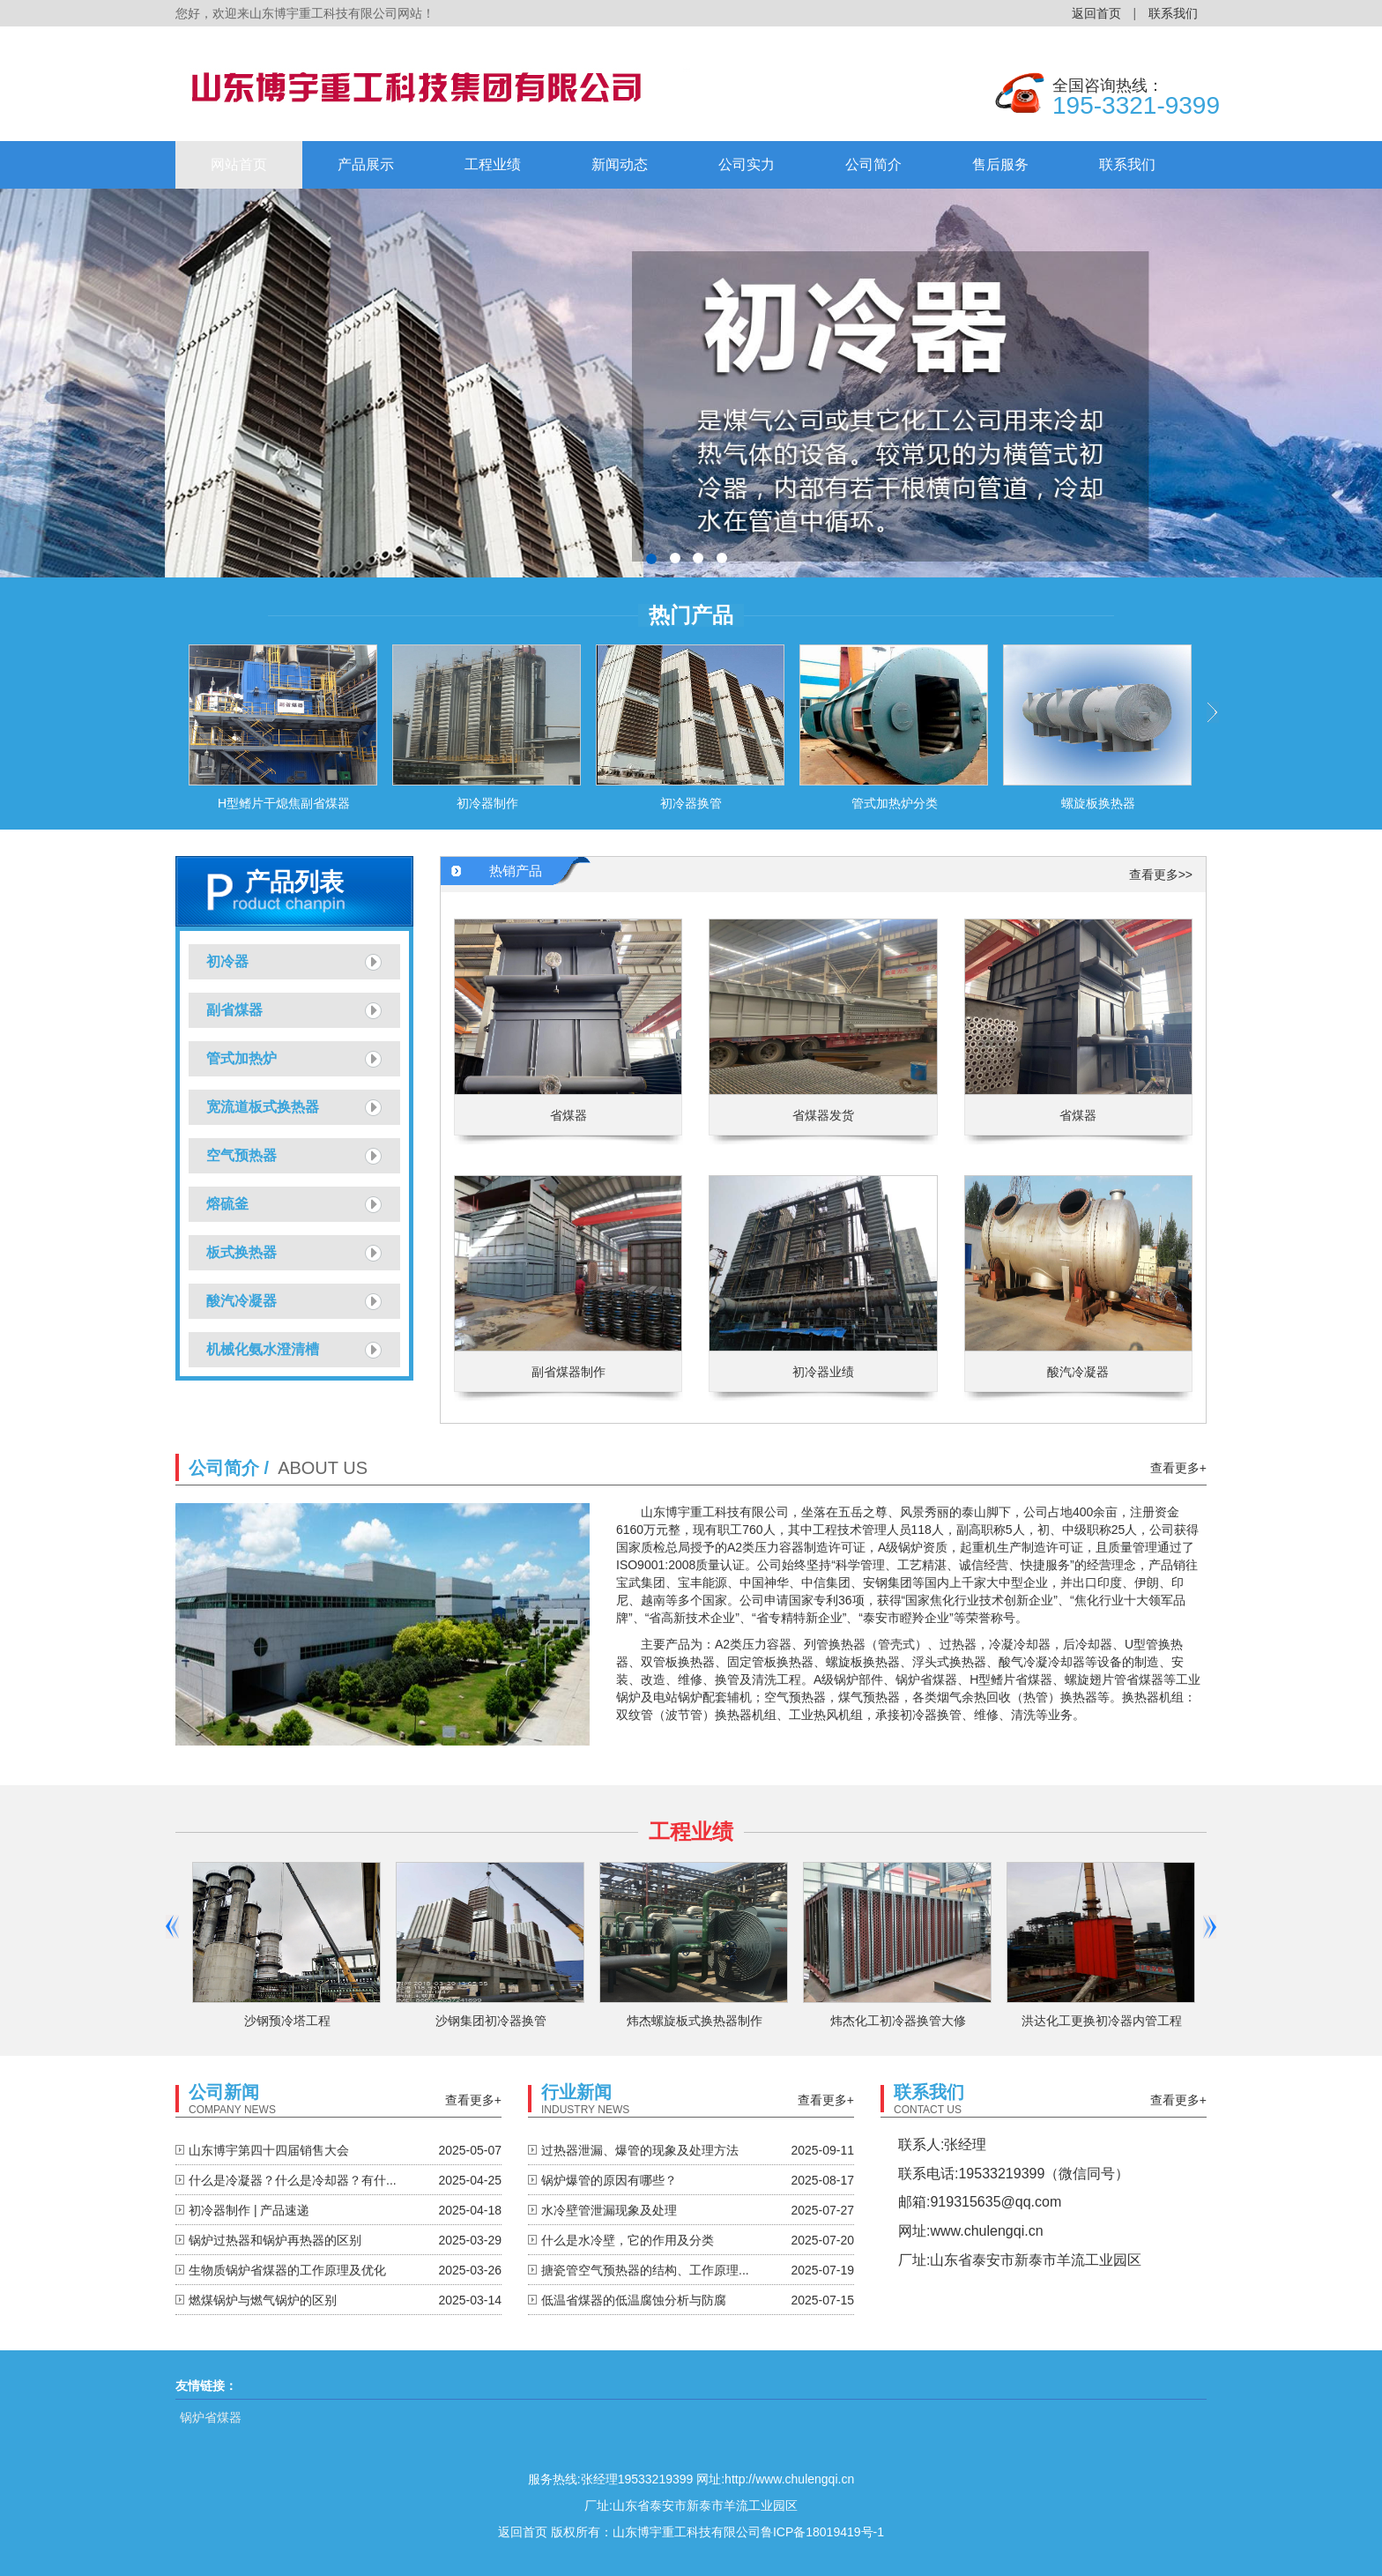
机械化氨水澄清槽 (262, 1349)
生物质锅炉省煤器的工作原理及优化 (287, 2270)
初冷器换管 (691, 803)
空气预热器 (241, 1155)
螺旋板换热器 (1098, 803)
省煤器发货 (823, 1115)
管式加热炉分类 (894, 803)
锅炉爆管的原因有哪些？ (609, 2180)
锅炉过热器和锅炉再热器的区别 (275, 2240)
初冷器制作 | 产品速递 (249, 2210)
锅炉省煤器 (210, 2417)
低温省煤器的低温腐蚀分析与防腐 (633, 2300)
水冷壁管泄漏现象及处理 (609, 2210)
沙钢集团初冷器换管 (490, 2021)
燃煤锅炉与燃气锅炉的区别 (263, 2300)
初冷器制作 (487, 803)
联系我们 (1173, 13)
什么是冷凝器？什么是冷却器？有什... (293, 2180)
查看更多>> (1161, 874)
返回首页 (1096, 13)
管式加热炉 (241, 1058)
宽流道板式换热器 (262, 1106)
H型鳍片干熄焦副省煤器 (284, 803)
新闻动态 (619, 164)
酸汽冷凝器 (241, 1300)
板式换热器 (241, 1252)
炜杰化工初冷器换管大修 (898, 2021)
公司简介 (873, 164)
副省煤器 (234, 1009)
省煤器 (568, 1115)
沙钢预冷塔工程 (287, 2021)
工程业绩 (492, 164)
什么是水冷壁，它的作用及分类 (627, 2240)
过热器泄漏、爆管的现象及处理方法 (640, 2150)
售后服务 (1000, 164)
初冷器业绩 (823, 1372)
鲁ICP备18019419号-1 (822, 2532)
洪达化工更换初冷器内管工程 (1102, 2021)
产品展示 (366, 164)
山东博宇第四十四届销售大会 (269, 2150)
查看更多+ (1178, 1468)
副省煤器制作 (568, 1372)
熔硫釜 (227, 1203)
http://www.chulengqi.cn (789, 2479)
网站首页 (239, 164)
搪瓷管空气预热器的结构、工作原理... (645, 2270)
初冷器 (227, 961)
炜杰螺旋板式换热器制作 (694, 2021)
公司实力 (746, 164)
